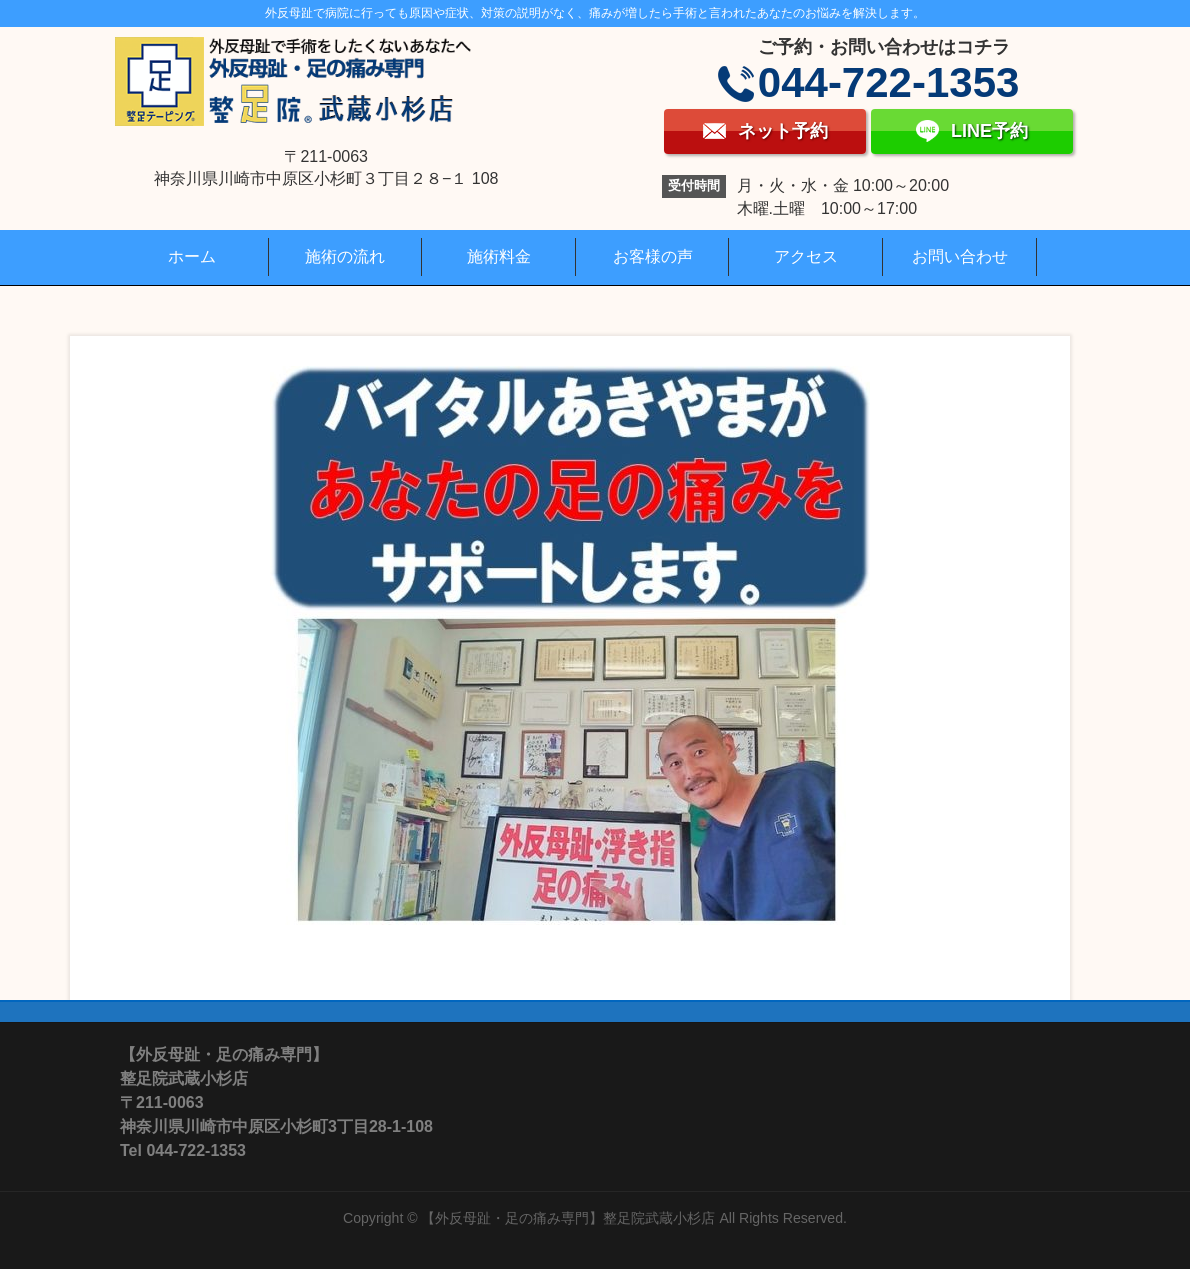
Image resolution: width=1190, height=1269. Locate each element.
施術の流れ (345, 256)
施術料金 (499, 256)
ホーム (192, 256)
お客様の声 (653, 256)
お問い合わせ (960, 256)
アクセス (806, 256)
